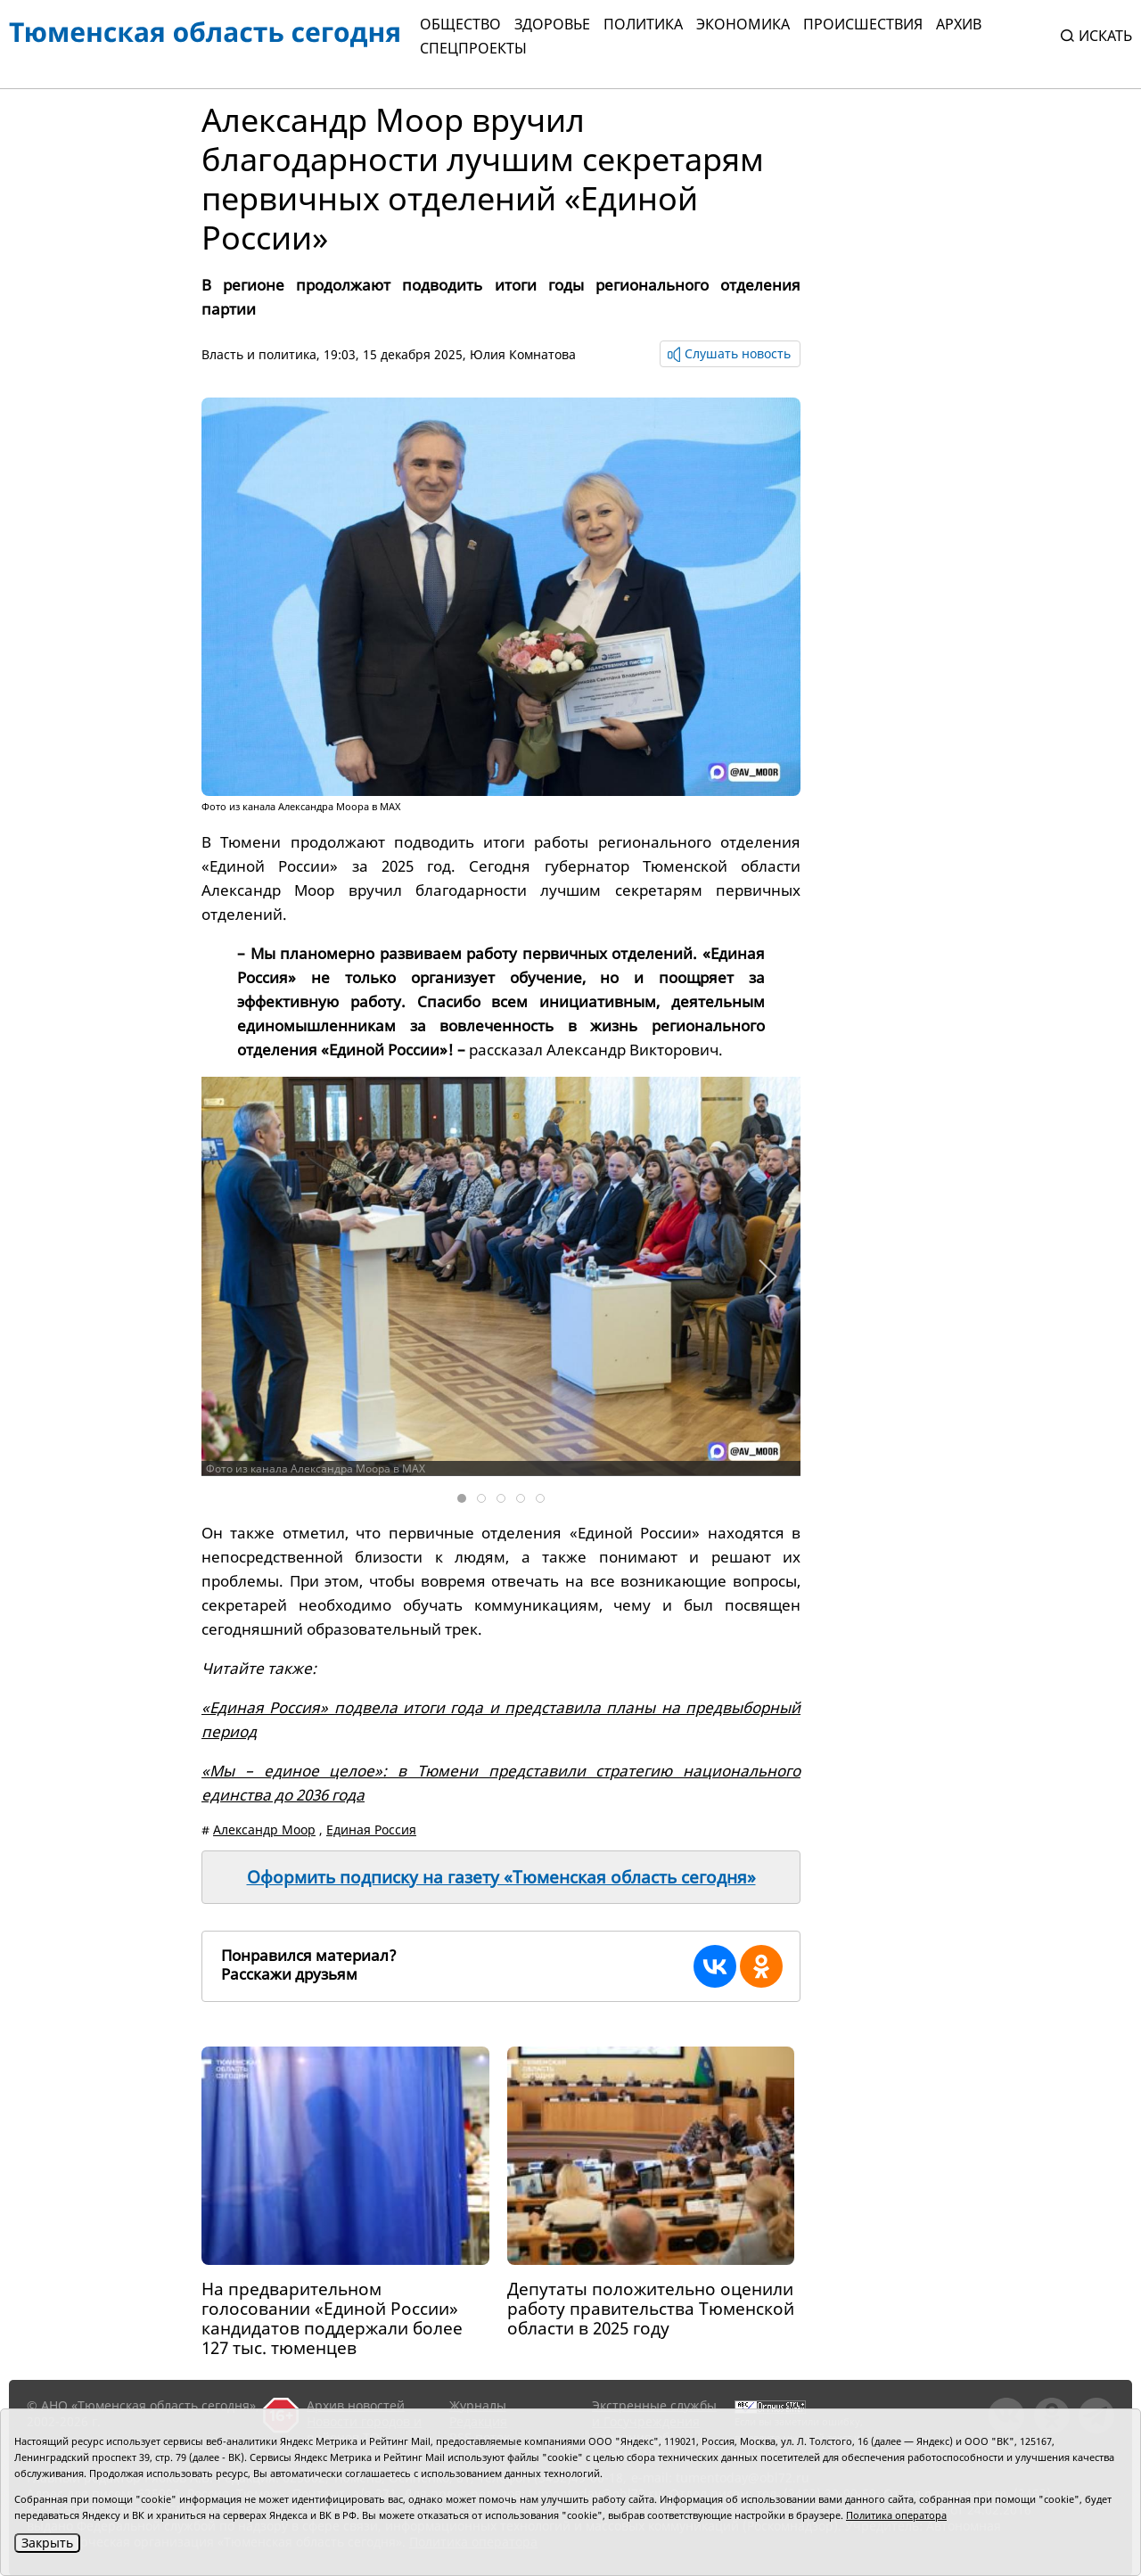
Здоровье (552, 24)
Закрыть (47, 2542)
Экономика (743, 24)
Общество (460, 24)
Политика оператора (896, 2515)
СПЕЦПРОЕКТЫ (473, 48)
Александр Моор (264, 1829)
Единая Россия (371, 1829)
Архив (958, 24)
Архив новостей (356, 2405)
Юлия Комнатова (523, 354)
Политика (643, 24)
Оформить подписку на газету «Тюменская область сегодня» (501, 1877)
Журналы (477, 2405)
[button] (767, 1276)
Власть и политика (258, 354)
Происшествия (863, 24)
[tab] (461, 1498)
